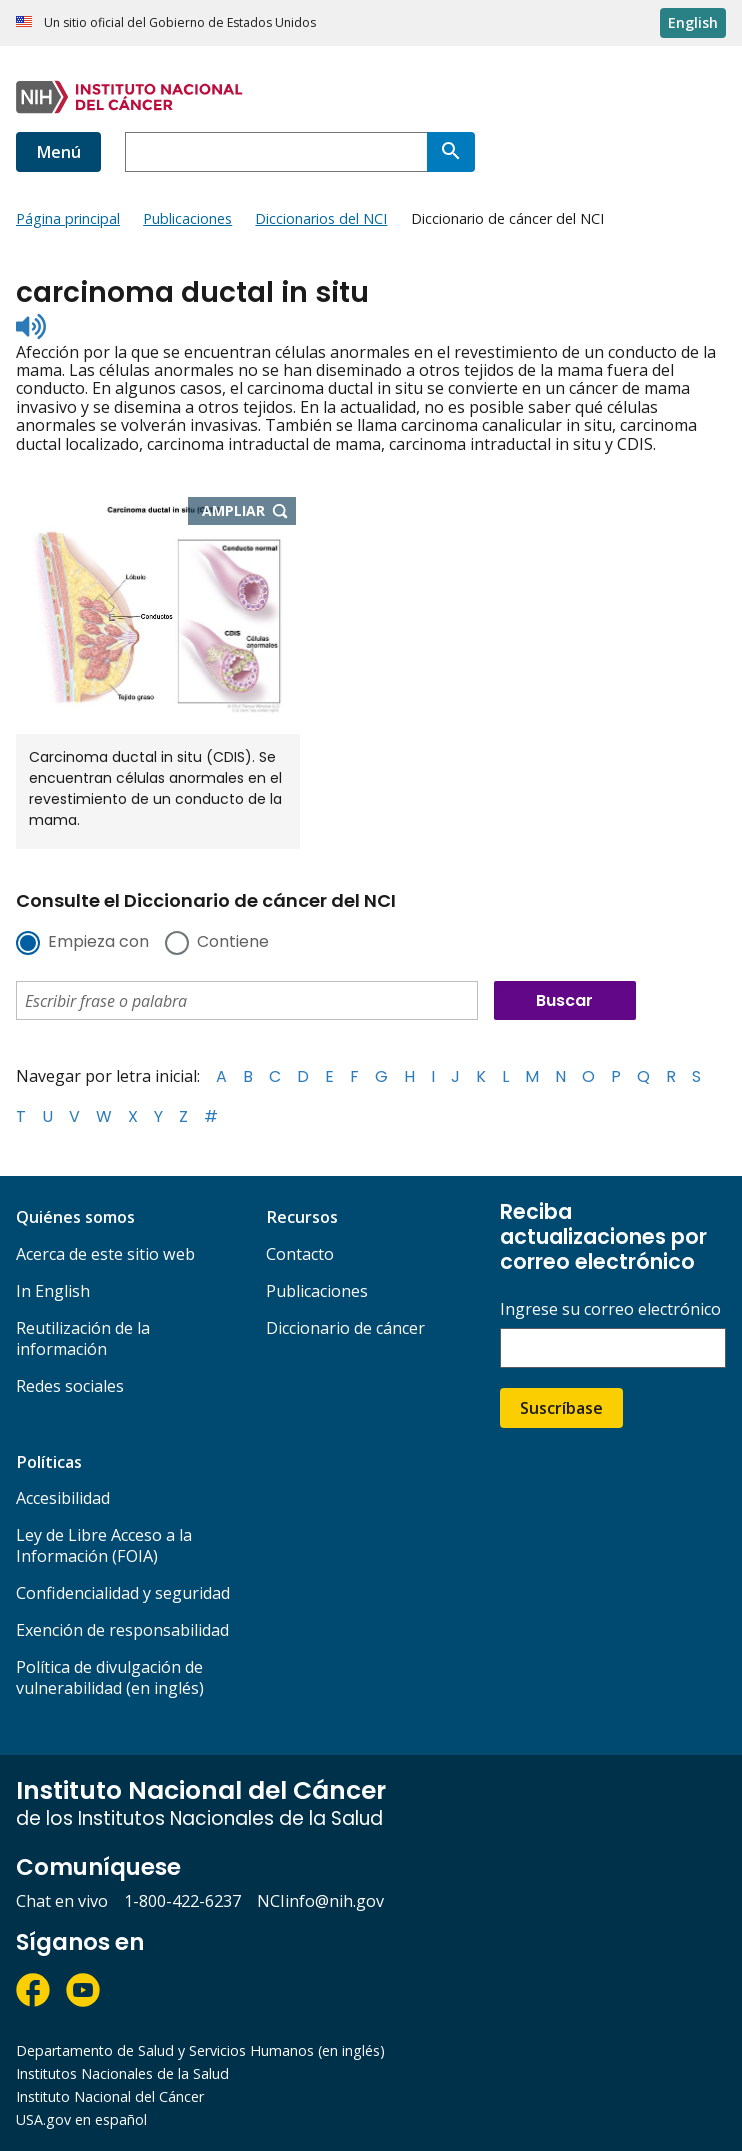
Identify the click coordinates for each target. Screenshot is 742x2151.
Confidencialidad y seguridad (123, 1593)
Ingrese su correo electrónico (610, 1309)
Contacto (300, 1254)
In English (53, 1291)
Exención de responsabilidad (122, 1630)
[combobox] (276, 152)
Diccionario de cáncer (345, 1328)
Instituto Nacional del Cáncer (110, 2096)
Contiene (233, 943)
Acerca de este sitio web (105, 1254)
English (693, 22)
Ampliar (249, 512)
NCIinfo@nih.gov (320, 1901)
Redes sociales (70, 1386)
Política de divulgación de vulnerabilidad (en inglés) (110, 1677)
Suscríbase (561, 1408)
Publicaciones (317, 1291)
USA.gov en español (81, 2119)
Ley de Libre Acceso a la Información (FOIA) (104, 1545)
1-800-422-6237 (182, 1901)
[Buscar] (451, 152)
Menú (58, 152)
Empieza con (98, 943)
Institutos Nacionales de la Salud (122, 2073)
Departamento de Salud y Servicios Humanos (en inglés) (200, 2050)
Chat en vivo (62, 1901)
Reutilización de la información (83, 1338)
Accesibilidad (63, 1498)
